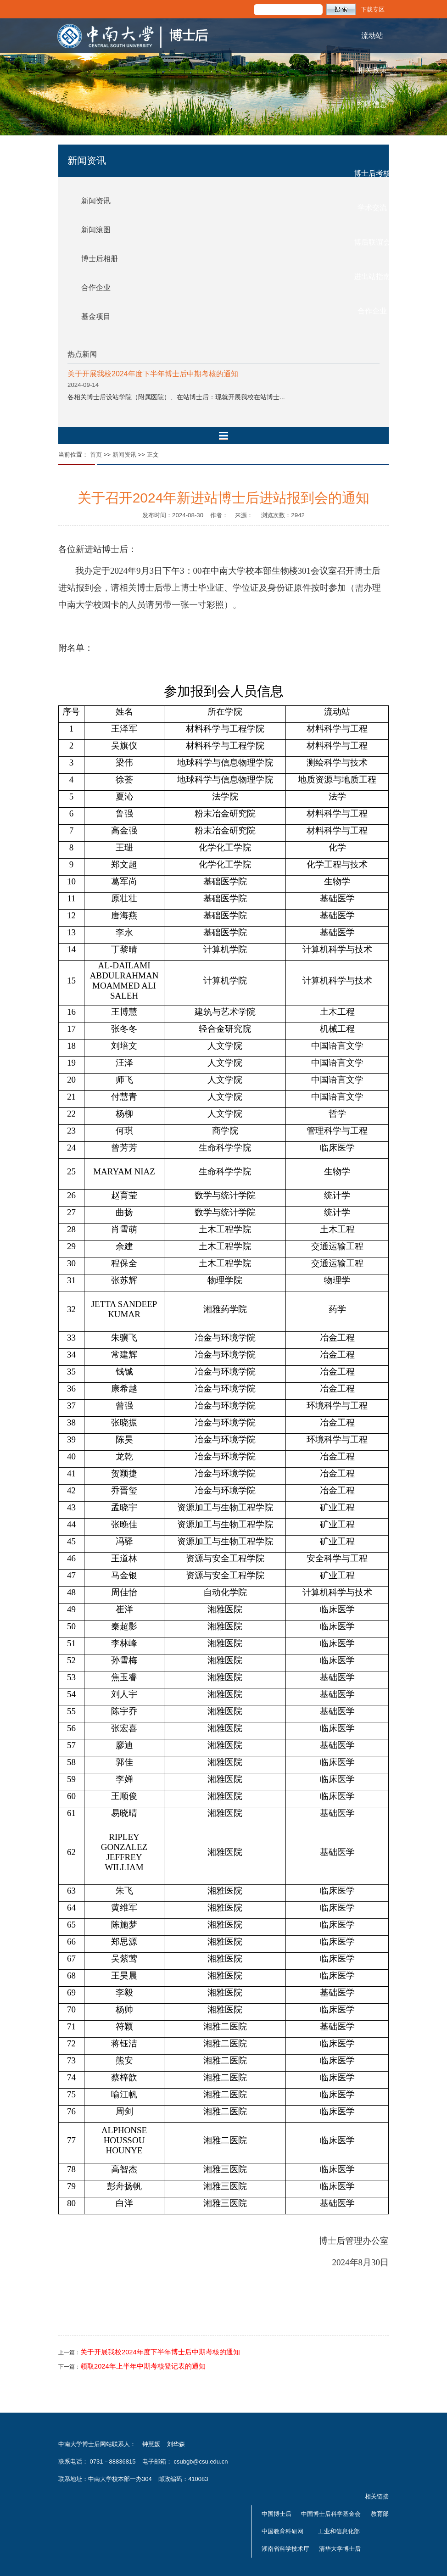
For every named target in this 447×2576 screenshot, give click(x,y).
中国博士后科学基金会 (331, 2513)
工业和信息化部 (339, 2531)
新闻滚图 (96, 230)
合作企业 (372, 311)
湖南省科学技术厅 (285, 2548)
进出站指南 (372, 276)
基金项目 (96, 316)
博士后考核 (372, 173)
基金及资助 (372, 139)
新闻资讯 (96, 201)
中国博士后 (276, 2513)
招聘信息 (372, 104)
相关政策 (372, 70)
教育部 (380, 2513)
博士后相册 (99, 259)
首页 (96, 454)
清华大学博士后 (340, 2548)
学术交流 (372, 208)
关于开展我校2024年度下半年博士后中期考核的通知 (152, 374)
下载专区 (373, 9)
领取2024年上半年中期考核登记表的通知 (143, 2366)
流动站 (372, 35)
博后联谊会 (372, 242)
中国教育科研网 (282, 2531)
